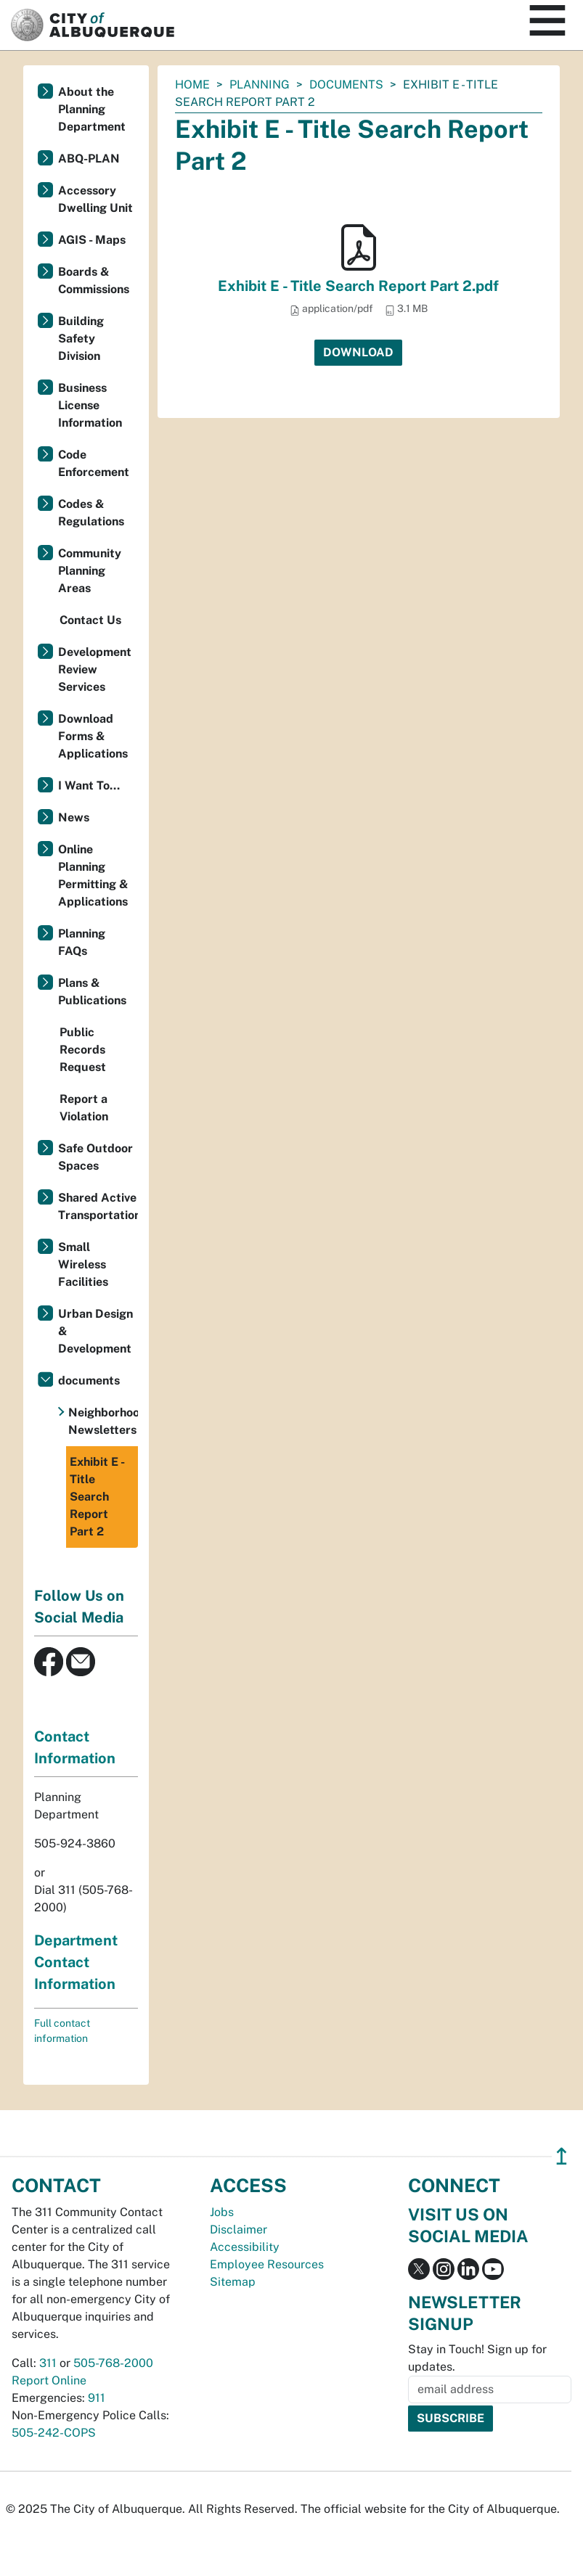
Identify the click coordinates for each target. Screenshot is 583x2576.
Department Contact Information (76, 1962)
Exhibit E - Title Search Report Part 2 (97, 1496)
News (73, 817)
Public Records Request (83, 1049)
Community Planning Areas (89, 570)
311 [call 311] (48, 2363)
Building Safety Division (81, 338)
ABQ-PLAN (89, 158)
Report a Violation (84, 1107)
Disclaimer (238, 2229)
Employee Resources (267, 2264)
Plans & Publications (92, 991)
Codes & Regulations (91, 512)
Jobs (222, 2212)
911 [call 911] (96, 2398)
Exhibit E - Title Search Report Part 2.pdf (358, 286)
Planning (259, 84)
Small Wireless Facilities (83, 1264)
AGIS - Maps (92, 240)
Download (358, 352)
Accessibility (245, 2247)
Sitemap (233, 2282)
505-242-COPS (54, 2433)
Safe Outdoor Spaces (95, 1157)
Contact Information (74, 1747)
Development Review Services (94, 669)
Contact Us (90, 620)
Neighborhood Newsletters (103, 1421)
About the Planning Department (92, 109)
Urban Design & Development (95, 1331)
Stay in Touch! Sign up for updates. (477, 2358)
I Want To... (89, 785)
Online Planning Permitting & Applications (93, 875)
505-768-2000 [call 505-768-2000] (113, 2363)
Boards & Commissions (93, 280)
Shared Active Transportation (98, 1206)
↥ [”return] (561, 2156)
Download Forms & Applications (93, 736)
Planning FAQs (81, 942)
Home (192, 84)
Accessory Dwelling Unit (95, 199)
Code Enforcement (93, 463)
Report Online (49, 2380)
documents (346, 84)
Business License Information (90, 405)
